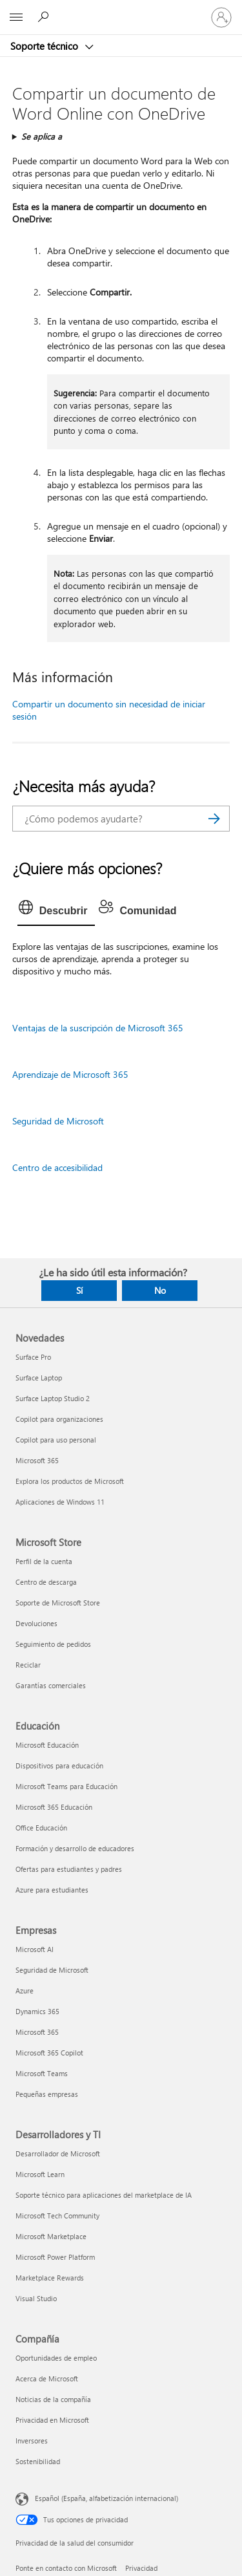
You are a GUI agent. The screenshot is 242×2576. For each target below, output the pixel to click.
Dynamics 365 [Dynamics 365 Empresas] (37, 2011)
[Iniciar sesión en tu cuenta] (221, 17)
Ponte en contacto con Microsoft (66, 2568)
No (160, 1290)
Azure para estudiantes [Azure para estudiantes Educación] (51, 1889)
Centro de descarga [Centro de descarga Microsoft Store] (46, 1582)
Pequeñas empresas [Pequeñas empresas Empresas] (46, 2094)
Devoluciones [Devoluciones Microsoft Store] (36, 1623)
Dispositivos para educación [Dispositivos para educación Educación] (59, 1765)
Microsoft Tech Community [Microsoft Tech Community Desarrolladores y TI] (57, 2215)
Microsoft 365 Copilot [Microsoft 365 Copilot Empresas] (49, 2052)
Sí (79, 1290)
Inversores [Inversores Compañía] (31, 2440)
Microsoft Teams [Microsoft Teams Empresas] (41, 2073)
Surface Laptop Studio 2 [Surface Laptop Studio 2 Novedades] (52, 1398)
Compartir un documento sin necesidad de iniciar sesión (108, 710)
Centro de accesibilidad (57, 1167)
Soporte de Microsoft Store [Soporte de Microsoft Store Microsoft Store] (57, 1602)
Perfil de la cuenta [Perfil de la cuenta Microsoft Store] (43, 1561)
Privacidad (141, 2568)
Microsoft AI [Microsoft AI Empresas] (34, 1949)
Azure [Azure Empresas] (24, 1990)
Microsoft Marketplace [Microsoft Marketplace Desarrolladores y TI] (50, 2236)
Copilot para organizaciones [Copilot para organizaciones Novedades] (59, 1419)
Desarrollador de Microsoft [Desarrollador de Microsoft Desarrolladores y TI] (57, 2153)
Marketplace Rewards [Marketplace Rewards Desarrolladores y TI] (49, 2277)
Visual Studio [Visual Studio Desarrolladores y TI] (36, 2298)
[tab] (56, 911)
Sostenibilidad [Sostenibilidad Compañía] (37, 2461)
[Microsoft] (120, 9)
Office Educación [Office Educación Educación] (41, 1827)
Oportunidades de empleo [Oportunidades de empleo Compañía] (56, 2358)
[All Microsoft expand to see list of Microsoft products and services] (16, 17)
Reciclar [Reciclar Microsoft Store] (28, 1664)
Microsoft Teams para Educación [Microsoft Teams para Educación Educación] (66, 1786)
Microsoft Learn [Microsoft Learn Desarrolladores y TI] (40, 2174)
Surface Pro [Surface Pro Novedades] (33, 1357)
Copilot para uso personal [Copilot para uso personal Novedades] (55, 1439)
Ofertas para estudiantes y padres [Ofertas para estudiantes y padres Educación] (68, 1869)
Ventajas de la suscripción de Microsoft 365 (97, 1028)
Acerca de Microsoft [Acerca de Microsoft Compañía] (46, 2378)
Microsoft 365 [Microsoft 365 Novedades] (37, 1460)
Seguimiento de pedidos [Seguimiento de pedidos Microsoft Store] (53, 1644)
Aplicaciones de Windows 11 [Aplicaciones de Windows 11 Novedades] (60, 1502)
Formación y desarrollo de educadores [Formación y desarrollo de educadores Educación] (74, 1848)
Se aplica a (41, 136)
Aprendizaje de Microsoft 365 (70, 1074)
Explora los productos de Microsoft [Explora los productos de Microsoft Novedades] (69, 1481)
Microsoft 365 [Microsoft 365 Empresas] (37, 2032)
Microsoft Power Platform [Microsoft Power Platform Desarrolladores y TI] (55, 2257)
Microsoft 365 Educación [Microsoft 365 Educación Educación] (53, 1807)
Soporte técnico (45, 45)
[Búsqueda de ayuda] (45, 16)
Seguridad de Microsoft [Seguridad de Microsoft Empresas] (51, 1970)
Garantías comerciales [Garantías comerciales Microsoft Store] (50, 1685)
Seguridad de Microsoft (58, 1121)
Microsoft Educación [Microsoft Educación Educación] (47, 1745)
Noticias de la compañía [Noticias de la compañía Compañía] (53, 2399)
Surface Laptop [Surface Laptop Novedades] (38, 1377)
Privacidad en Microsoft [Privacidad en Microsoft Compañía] (52, 2420)
